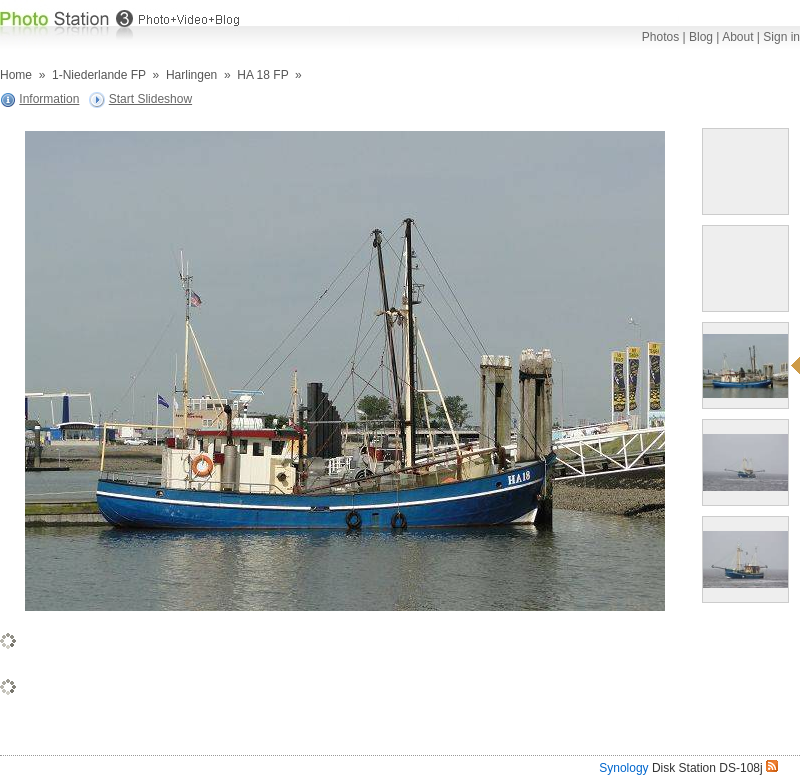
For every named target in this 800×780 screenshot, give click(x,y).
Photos (660, 37)
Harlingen (191, 75)
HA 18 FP (262, 75)
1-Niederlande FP (99, 75)
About (737, 37)
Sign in (781, 37)
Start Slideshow (150, 99)
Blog (701, 37)
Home (16, 75)
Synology (623, 768)
